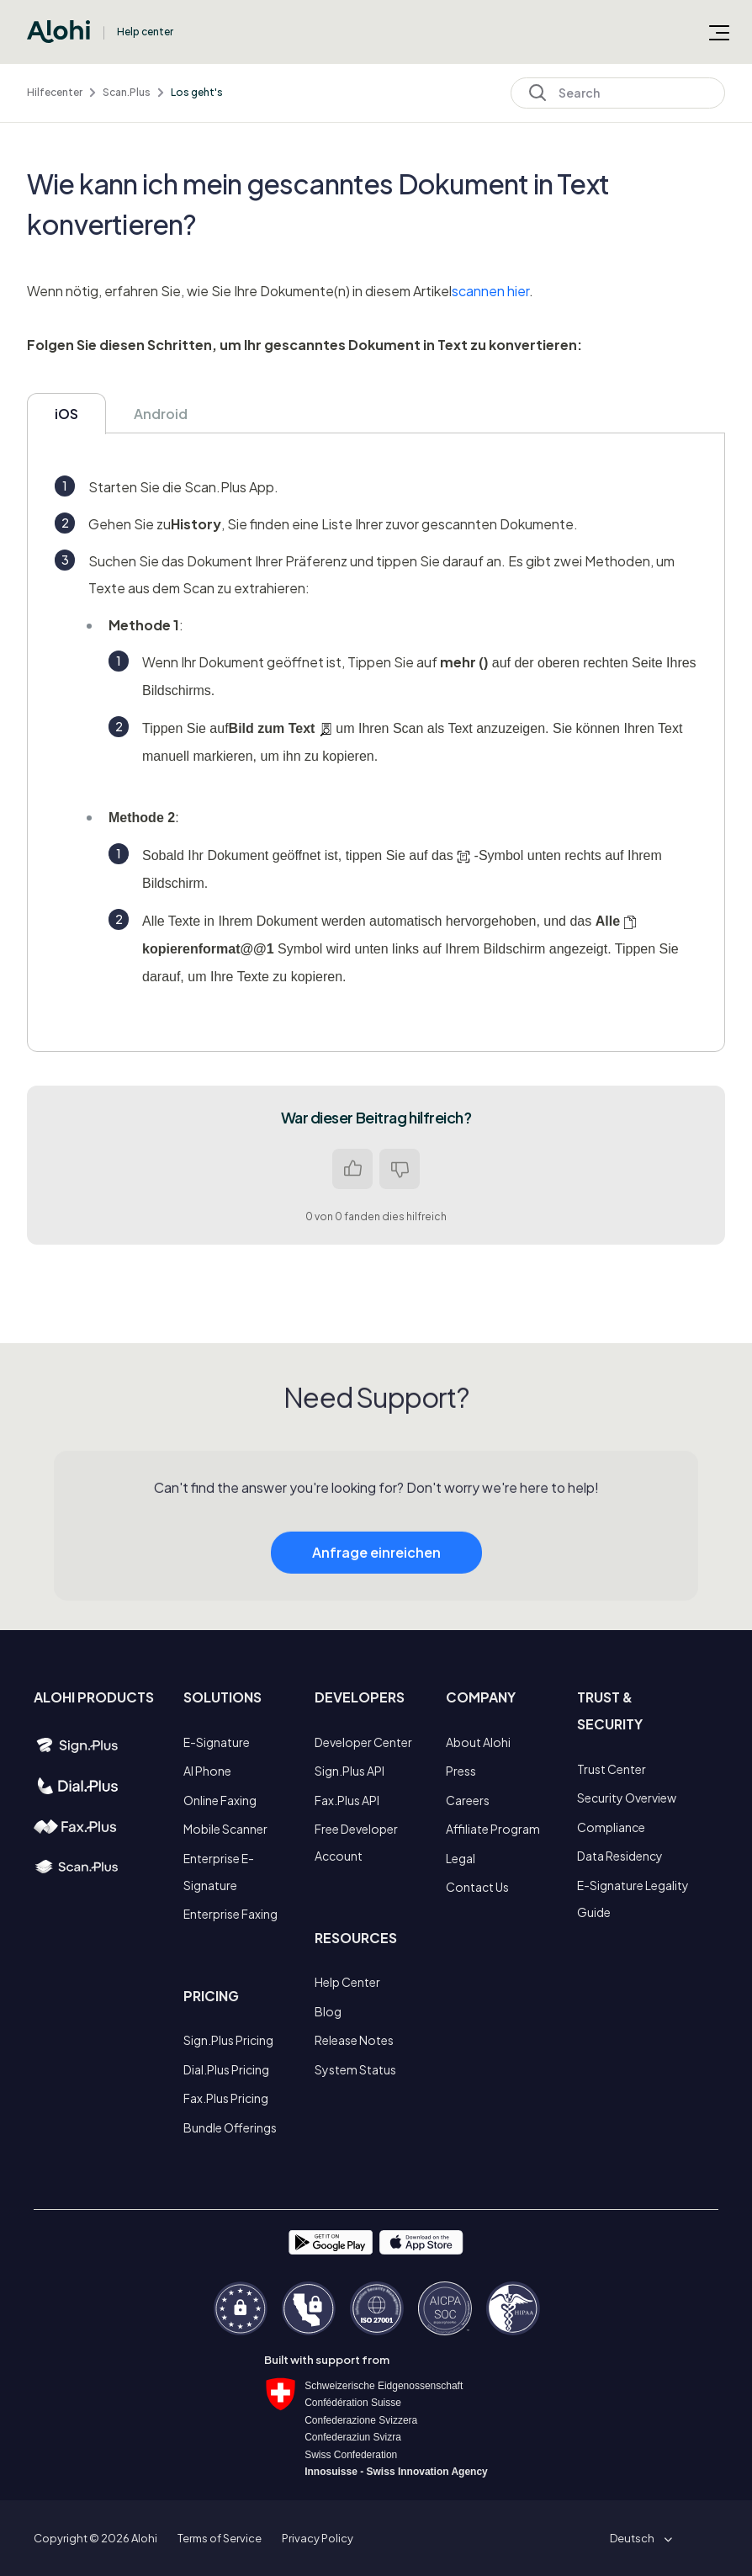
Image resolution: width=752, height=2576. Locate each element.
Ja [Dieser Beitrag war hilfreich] (352, 1169)
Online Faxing (220, 1800)
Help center (145, 31)
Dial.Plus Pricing (226, 2069)
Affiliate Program (493, 1828)
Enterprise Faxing (230, 1913)
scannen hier (490, 291)
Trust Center (611, 1769)
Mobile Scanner (225, 1828)
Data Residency (620, 1855)
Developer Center (363, 1742)
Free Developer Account (356, 1842)
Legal (460, 1858)
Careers (468, 1800)
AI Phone (207, 1770)
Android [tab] (161, 413)
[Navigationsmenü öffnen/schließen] (719, 32)
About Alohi (478, 1742)
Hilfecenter (54, 92)
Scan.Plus (127, 92)
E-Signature (216, 1742)
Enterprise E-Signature (218, 1872)
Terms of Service (219, 2538)
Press (461, 1770)
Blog (328, 2011)
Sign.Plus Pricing (228, 2040)
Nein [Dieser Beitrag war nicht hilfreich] (399, 1169)
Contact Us (477, 1886)
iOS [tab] (66, 413)
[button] (638, 2538)
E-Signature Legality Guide (633, 1899)
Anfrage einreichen (376, 1585)
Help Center (347, 1981)
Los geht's (197, 92)
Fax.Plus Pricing (225, 2098)
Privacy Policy (317, 2538)
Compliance (611, 1827)
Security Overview (626, 1797)
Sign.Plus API (349, 1770)
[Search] (618, 93)
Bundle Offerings (230, 2127)
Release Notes (354, 2040)
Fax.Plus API (347, 1800)
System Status (355, 2069)
